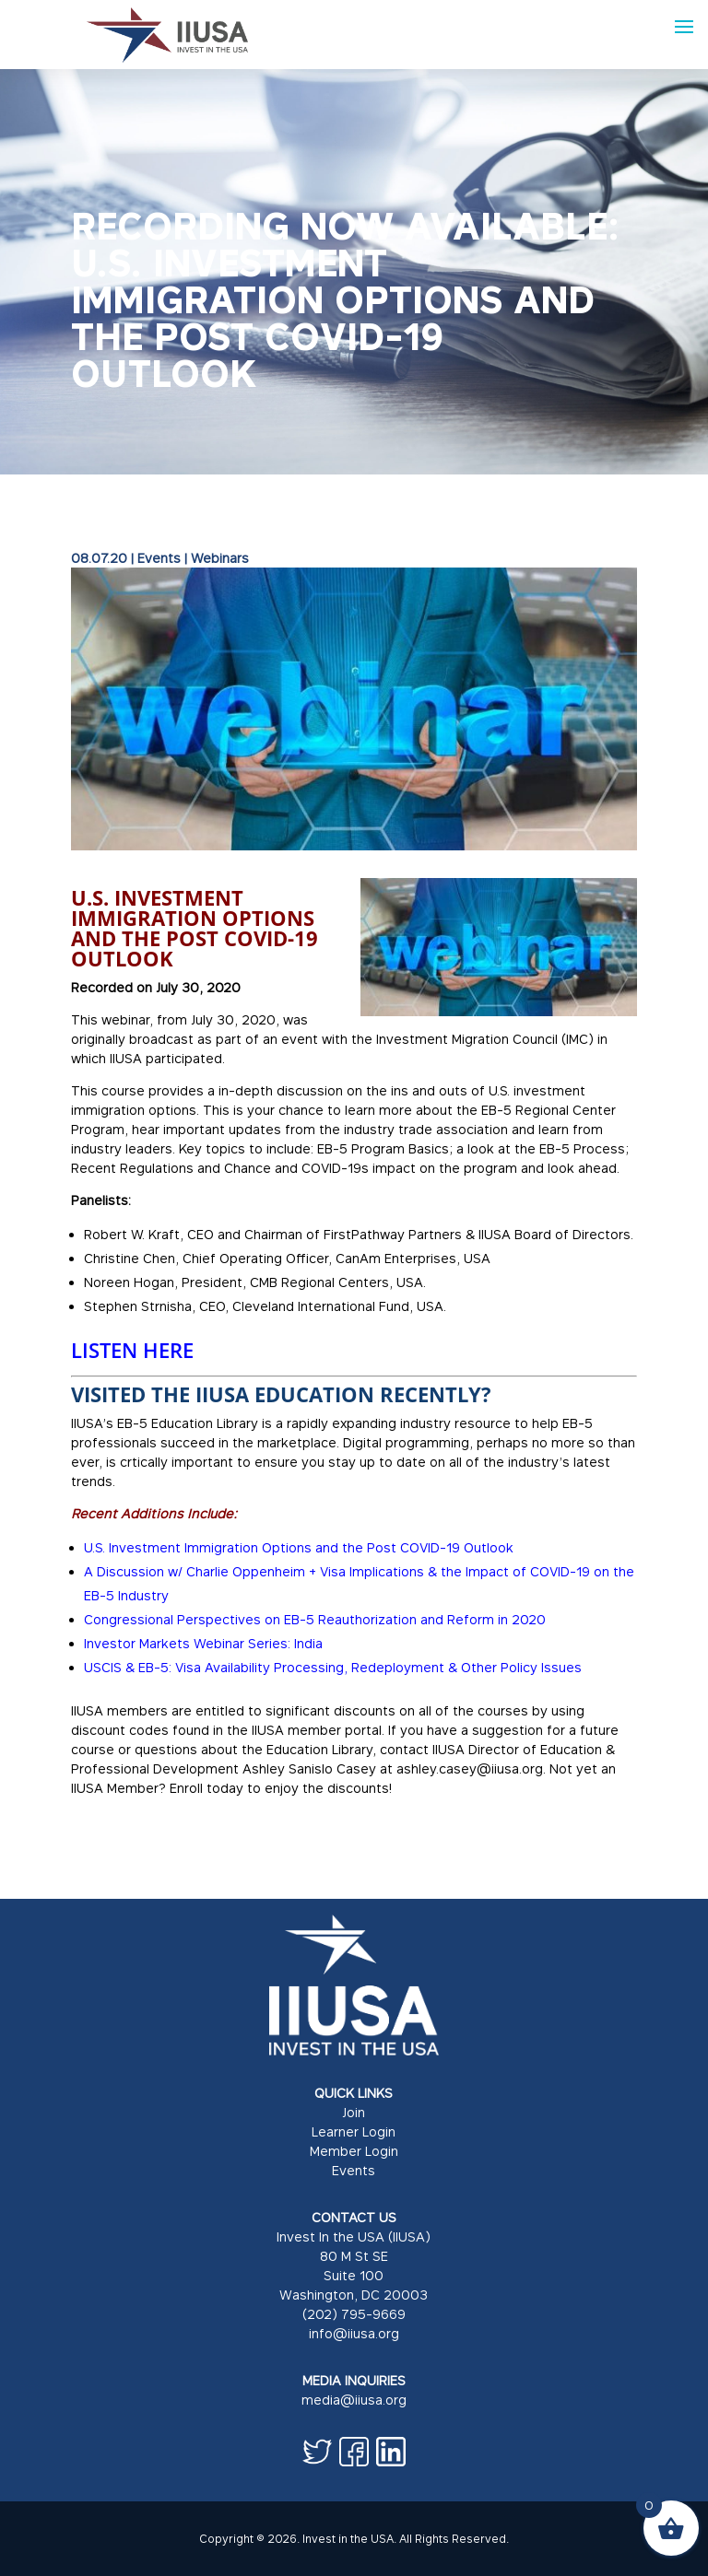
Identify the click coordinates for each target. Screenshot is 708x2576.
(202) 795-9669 (354, 2314)
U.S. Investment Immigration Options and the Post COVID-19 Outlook (298, 1547)
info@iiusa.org (354, 2333)
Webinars (220, 558)
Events (159, 558)
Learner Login (353, 2131)
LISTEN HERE (132, 1350)
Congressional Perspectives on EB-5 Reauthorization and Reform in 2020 (315, 1619)
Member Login (354, 2151)
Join (353, 2112)
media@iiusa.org (354, 2399)
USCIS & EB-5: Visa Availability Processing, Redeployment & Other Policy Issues (333, 1667)
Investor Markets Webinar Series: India (203, 1643)
